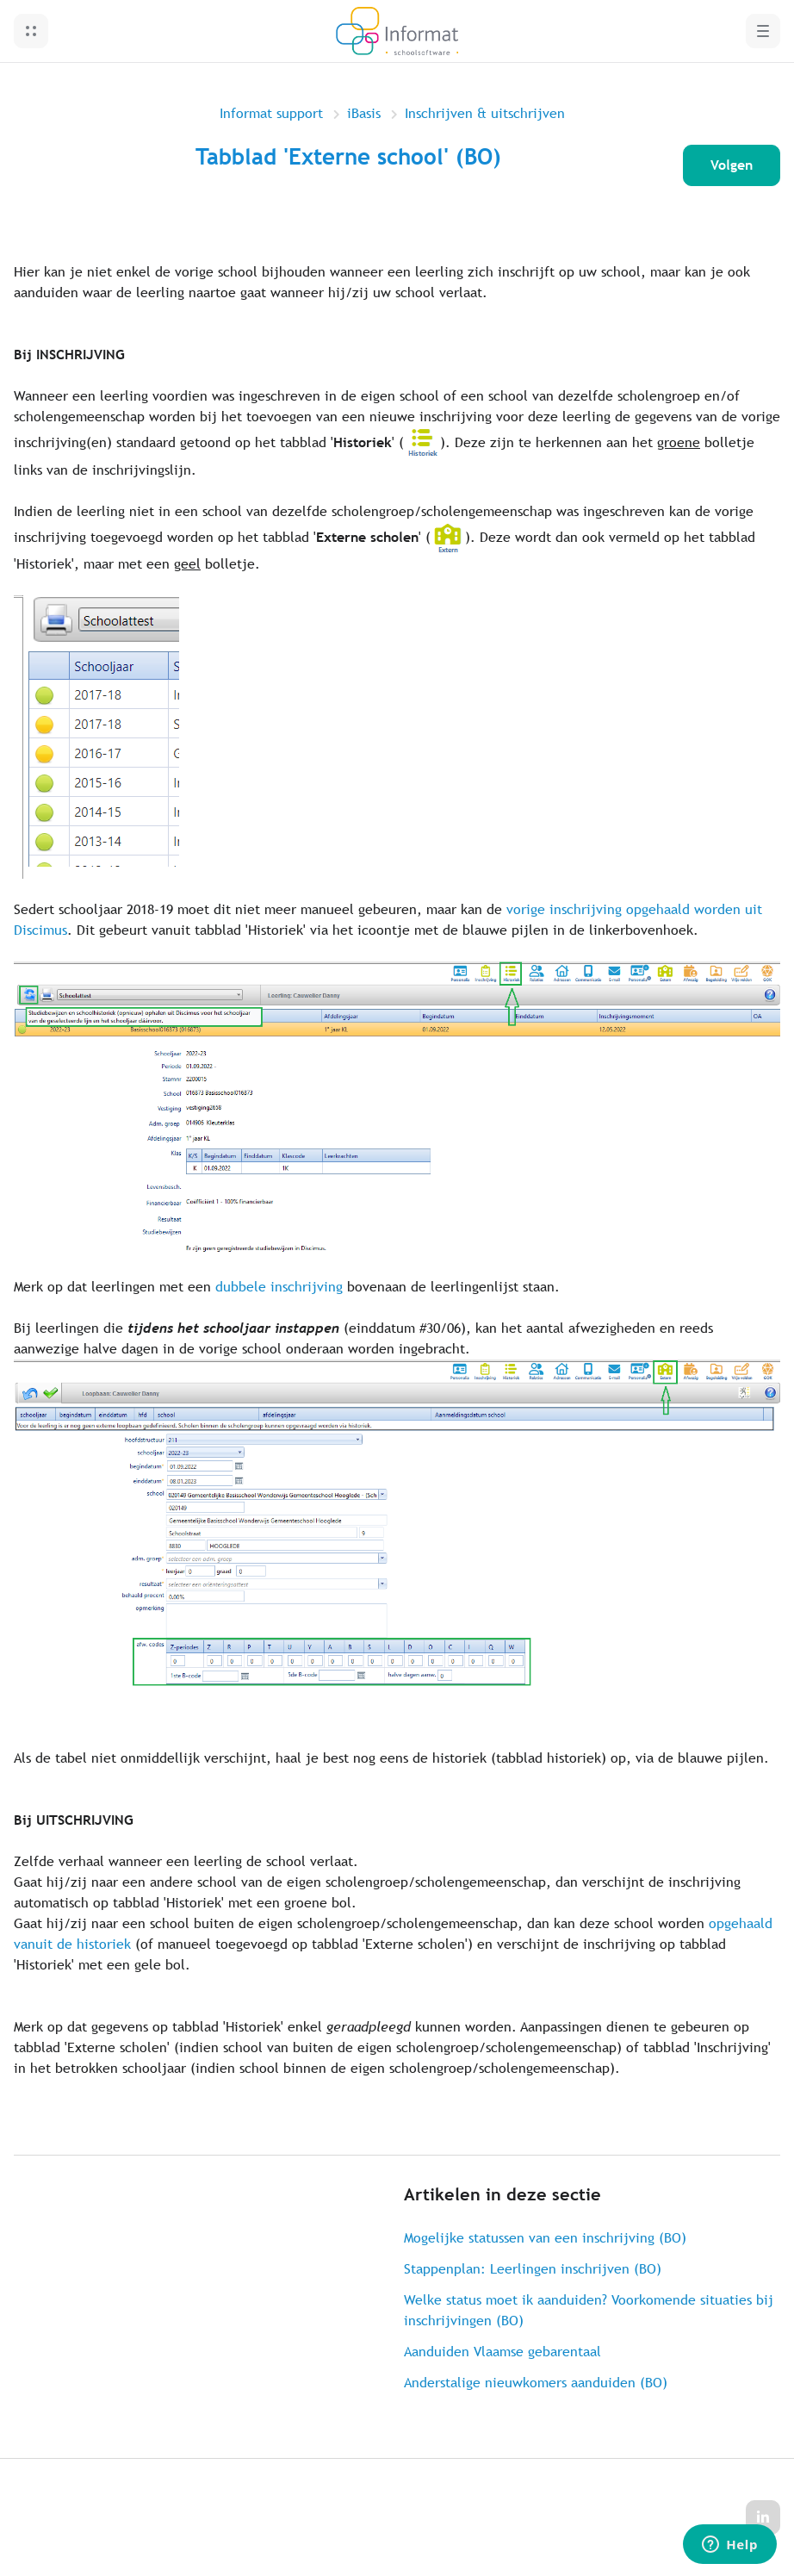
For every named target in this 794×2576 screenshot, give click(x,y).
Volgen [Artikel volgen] (731, 165)
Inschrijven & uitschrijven (485, 113)
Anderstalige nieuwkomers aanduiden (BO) (535, 2382)
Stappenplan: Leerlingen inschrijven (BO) (532, 2269)
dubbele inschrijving (279, 1287)
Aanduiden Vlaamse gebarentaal (502, 2351)
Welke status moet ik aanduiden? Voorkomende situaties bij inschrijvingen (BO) (588, 2310)
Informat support (271, 113)
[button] (31, 31)
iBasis (364, 113)
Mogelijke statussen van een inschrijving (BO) (545, 2238)
